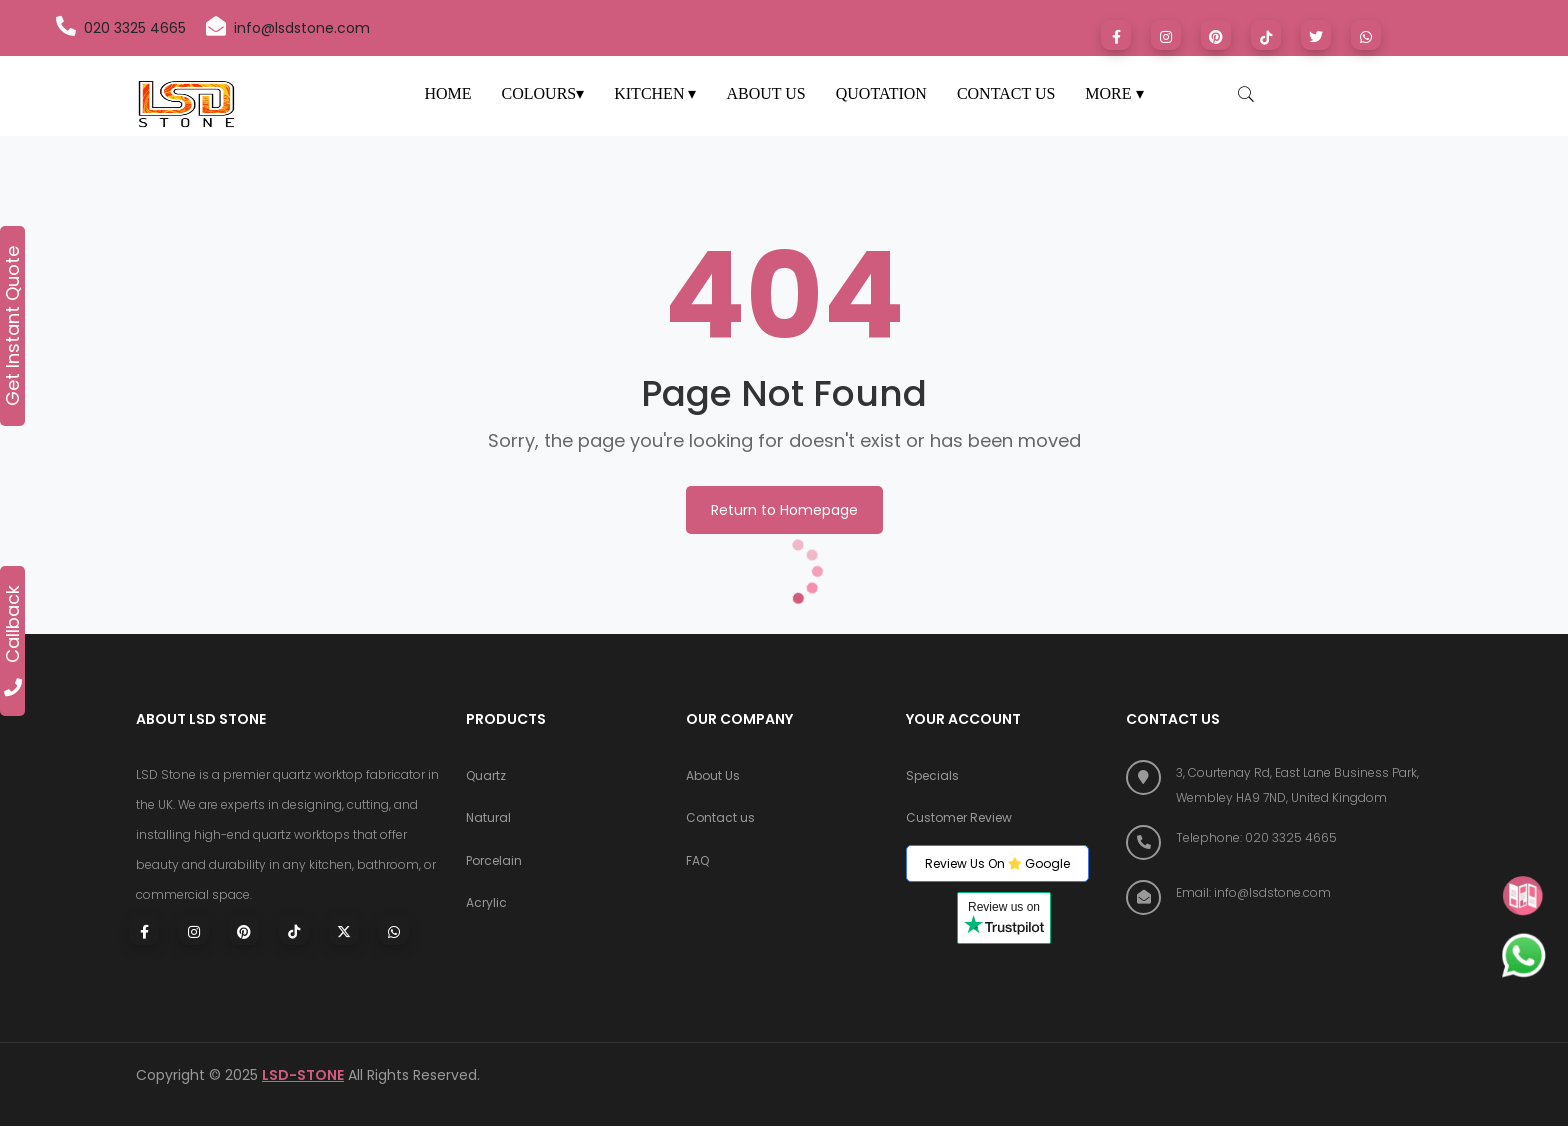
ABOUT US (765, 93)
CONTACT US (1006, 93)
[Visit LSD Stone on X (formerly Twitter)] (1316, 35)
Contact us (720, 822)
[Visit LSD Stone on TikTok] (1266, 35)
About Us (713, 777)
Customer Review (959, 822)
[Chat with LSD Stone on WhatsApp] (1366, 35)
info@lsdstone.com (288, 27)
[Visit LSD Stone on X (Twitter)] (344, 930)
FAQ (697, 867)
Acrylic (486, 912)
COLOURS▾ (543, 93)
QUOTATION (881, 93)
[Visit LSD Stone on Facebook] (1116, 35)
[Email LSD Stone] (1279, 892)
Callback (13, 640)
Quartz (486, 777)
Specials (932, 777)
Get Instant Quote (13, 326)
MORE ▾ (1114, 93)
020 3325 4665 (121, 27)
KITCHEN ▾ (655, 93)
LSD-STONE (303, 1080)
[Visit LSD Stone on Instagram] (1166, 35)
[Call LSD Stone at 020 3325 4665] (1279, 837)
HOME (447, 93)
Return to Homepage (784, 510)
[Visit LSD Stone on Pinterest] (1216, 35)
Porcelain (494, 867)
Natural (488, 822)
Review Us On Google (997, 868)
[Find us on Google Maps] (1279, 785)
